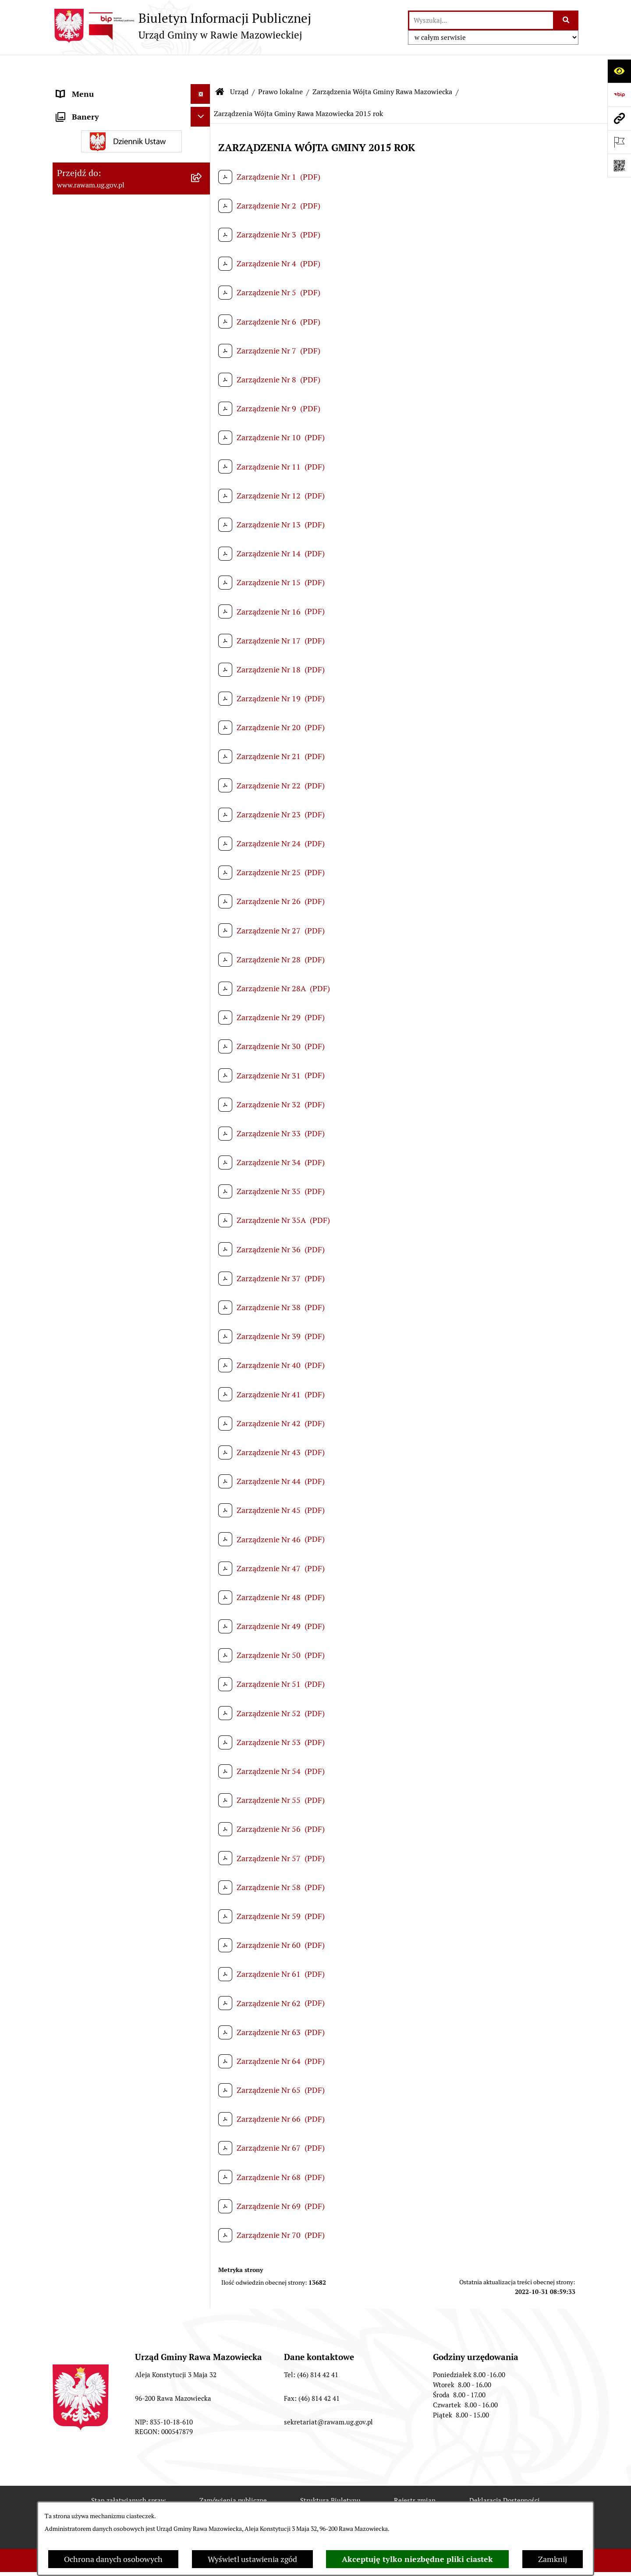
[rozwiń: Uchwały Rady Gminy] (202, 239)
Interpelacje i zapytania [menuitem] (97, 1673)
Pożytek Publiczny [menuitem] (88, 1842)
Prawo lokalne (280, 65)
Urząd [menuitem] (67, 87)
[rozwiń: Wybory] (202, 1965)
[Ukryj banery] (200, 1987)
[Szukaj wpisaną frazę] (566, 20)
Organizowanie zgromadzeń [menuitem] (105, 1803)
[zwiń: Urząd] (202, 87)
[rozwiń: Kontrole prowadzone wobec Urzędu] (202, 1551)
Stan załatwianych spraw (128, 2474)
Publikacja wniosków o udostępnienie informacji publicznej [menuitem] (121, 1919)
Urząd (239, 65)
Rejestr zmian (415, 2474)
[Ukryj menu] (200, 68)
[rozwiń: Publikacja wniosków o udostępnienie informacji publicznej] (202, 1913)
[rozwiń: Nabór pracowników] (202, 1526)
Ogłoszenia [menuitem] (76, 1764)
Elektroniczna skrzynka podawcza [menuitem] (115, 1653)
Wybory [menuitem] (70, 1965)
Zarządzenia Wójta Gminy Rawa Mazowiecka (382, 65)
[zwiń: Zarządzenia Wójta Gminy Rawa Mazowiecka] (202, 442)
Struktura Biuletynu (330, 2474)
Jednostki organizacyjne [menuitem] (98, 1614)
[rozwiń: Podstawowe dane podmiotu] (202, 112)
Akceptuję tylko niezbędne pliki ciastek (417, 2559)
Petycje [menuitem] (69, 1894)
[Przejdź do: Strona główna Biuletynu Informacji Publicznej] (220, 66)
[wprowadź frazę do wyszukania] (481, 20)
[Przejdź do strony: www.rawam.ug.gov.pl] (619, 118)
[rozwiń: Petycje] (202, 1894)
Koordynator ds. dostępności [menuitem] (106, 1744)
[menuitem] (131, 112)
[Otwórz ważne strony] (619, 142)
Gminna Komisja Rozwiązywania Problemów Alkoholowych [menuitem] (113, 1868)
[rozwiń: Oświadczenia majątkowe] (202, 1783)
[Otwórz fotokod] (619, 165)
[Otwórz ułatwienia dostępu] (619, 71)
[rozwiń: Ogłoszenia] (202, 1763)
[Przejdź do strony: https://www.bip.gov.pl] (619, 94)
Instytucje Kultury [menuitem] (88, 1693)
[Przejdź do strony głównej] (182, 26)
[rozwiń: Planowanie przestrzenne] (202, 1273)
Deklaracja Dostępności (504, 2474)
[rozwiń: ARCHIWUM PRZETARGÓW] (202, 1463)
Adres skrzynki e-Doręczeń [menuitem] (103, 1634)
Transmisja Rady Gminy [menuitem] (98, 1945)
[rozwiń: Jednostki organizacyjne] (202, 1614)
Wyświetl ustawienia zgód (252, 2559)
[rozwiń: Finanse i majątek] (202, 1324)
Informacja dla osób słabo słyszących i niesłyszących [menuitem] (123, 1718)
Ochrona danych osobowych (113, 2559)
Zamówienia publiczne (233, 2474)
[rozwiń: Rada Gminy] (202, 214)
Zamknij (552, 2559)
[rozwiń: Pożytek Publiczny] (202, 1842)
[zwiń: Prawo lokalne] (202, 315)
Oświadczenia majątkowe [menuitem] (100, 1783)
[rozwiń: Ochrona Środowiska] (202, 1387)
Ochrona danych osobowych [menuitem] (106, 1823)
